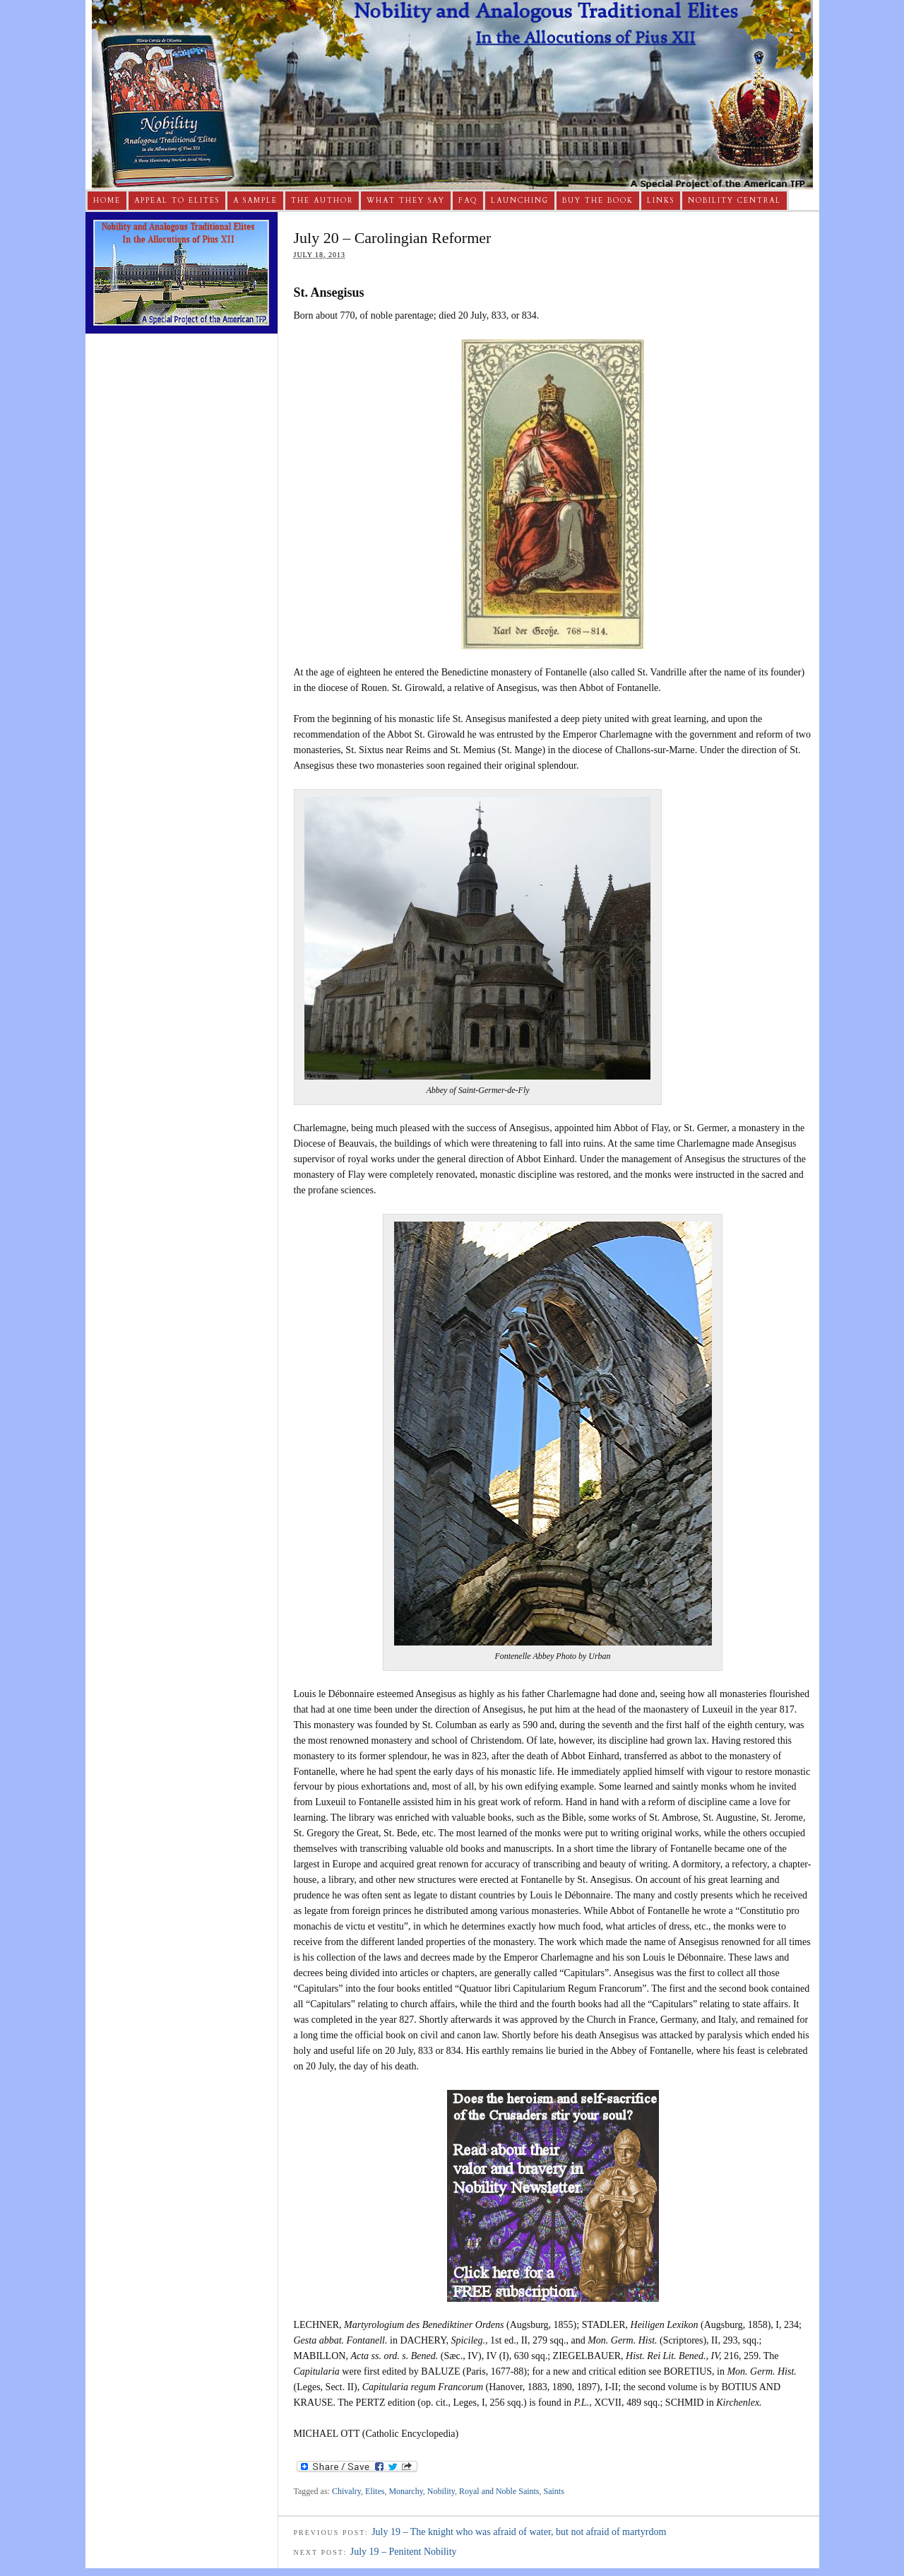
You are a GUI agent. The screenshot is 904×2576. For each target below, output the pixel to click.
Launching (520, 201)
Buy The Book (598, 201)
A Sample (255, 201)
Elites (374, 2491)
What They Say (406, 201)
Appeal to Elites (177, 201)
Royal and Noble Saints (499, 2491)
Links (660, 201)
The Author (322, 201)
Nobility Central (734, 201)
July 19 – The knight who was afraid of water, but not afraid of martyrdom (518, 2532)
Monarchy (405, 2491)
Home (107, 201)
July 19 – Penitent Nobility (403, 2551)
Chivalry (346, 2491)
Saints (554, 2491)
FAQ (467, 201)
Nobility (441, 2491)
